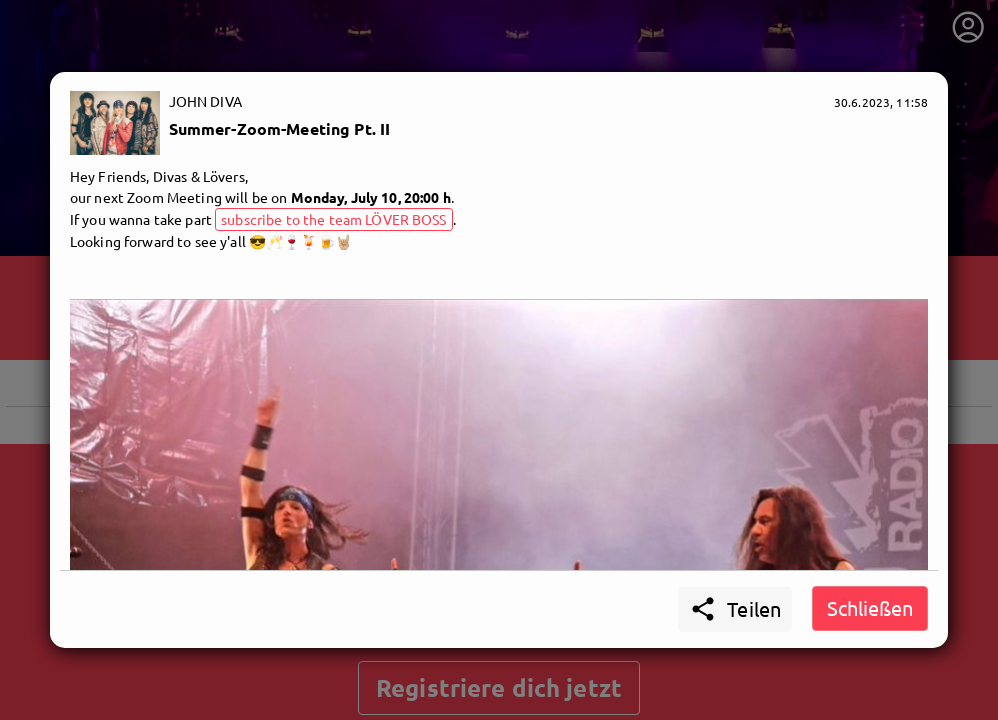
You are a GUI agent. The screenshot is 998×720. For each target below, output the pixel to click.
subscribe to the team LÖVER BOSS (333, 219)
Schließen (870, 607)
